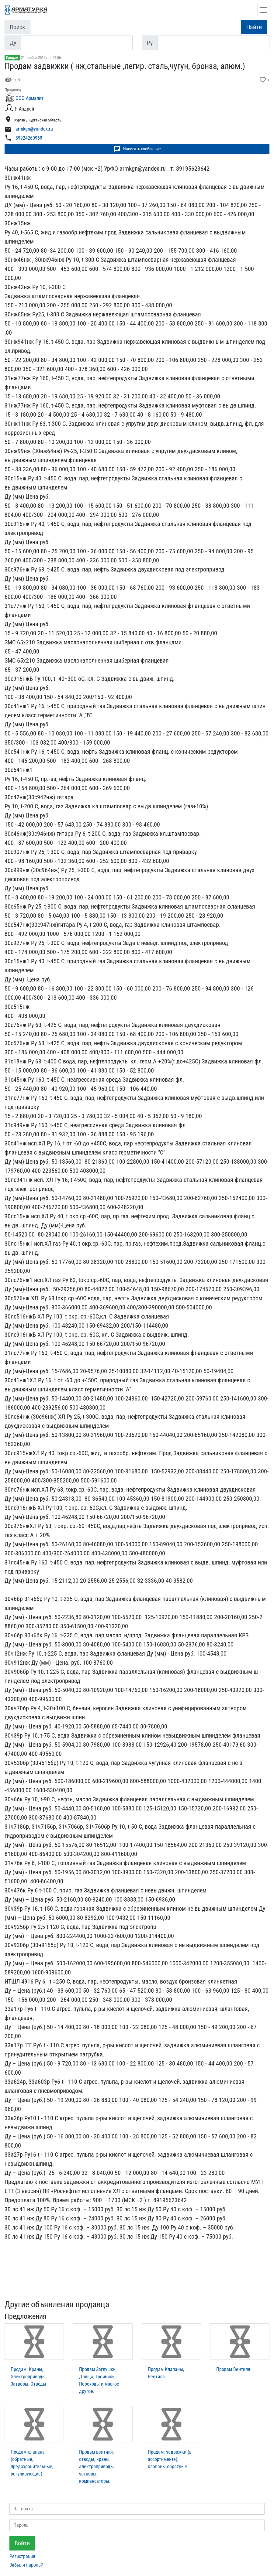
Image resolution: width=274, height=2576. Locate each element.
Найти (254, 27)
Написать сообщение (137, 149)
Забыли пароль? (26, 2565)
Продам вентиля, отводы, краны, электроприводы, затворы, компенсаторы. (97, 2466)
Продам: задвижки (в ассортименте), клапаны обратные (170, 2459)
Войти (22, 2543)
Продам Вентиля (233, 2369)
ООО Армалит (29, 98)
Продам (12, 58)
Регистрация (22, 2556)
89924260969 (29, 138)
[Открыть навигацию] (263, 10)
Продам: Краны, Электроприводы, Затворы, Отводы (29, 2376)
